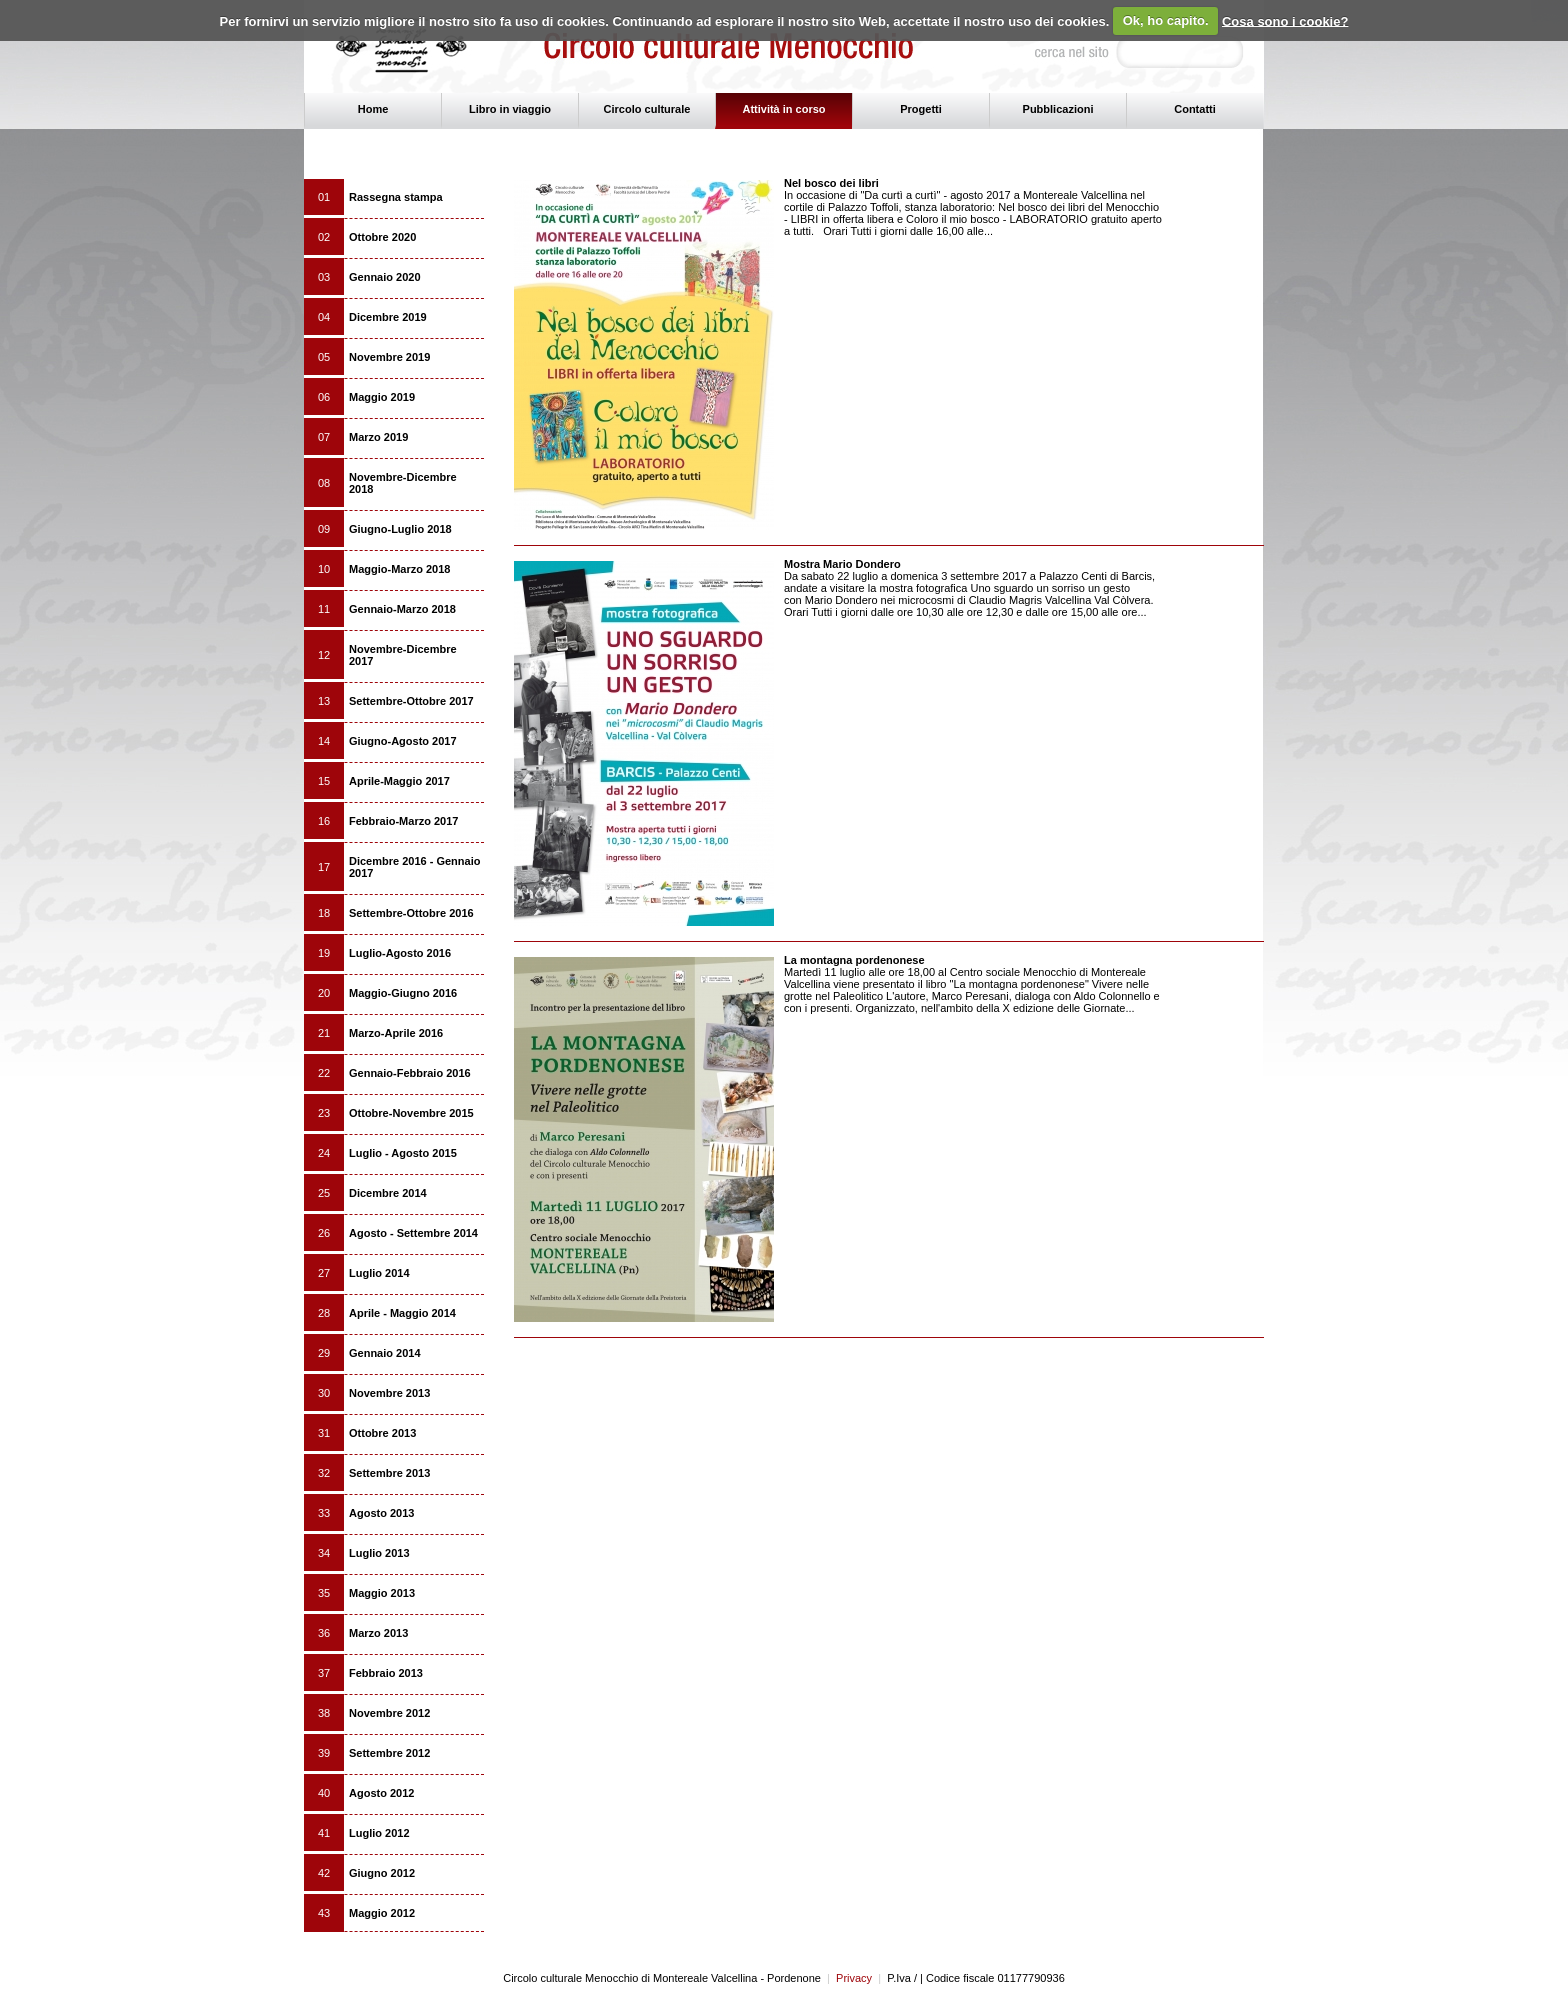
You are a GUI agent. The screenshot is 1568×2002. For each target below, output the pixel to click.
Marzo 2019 (378, 437)
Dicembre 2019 (388, 317)
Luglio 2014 (379, 1273)
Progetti (921, 109)
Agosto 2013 (381, 1513)
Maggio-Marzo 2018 (399, 569)
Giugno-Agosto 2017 (403, 741)
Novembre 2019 (389, 357)
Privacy (849, 1978)
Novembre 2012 (389, 1713)
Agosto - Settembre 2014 (413, 1233)
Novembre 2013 (389, 1393)
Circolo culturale (647, 109)
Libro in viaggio (510, 109)
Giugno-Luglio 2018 (400, 529)
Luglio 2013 (379, 1553)
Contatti (1195, 109)
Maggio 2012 (382, 1913)
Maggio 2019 (382, 397)
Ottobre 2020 (382, 237)
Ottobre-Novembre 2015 (411, 1113)
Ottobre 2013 (382, 1433)
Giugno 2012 (382, 1873)
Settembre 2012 (389, 1753)
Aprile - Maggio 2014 (402, 1313)
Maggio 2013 (382, 1593)
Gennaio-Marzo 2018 (402, 609)
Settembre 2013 (389, 1473)
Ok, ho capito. (1166, 20)
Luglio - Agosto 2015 (403, 1153)
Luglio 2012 (379, 1833)
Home (373, 109)
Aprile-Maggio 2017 (399, 781)
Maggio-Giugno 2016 (403, 993)
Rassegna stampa (396, 197)
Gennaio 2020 (385, 277)
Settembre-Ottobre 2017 (411, 701)
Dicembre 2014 (388, 1193)
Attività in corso (783, 109)
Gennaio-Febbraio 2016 (410, 1073)
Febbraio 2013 (386, 1673)
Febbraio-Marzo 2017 (403, 821)
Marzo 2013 (378, 1633)
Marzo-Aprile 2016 (396, 1033)
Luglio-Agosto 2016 (400, 953)
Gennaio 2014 (385, 1353)
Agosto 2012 (381, 1793)
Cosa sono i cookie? (1285, 20)
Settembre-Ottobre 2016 (411, 913)
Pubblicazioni (1058, 109)
